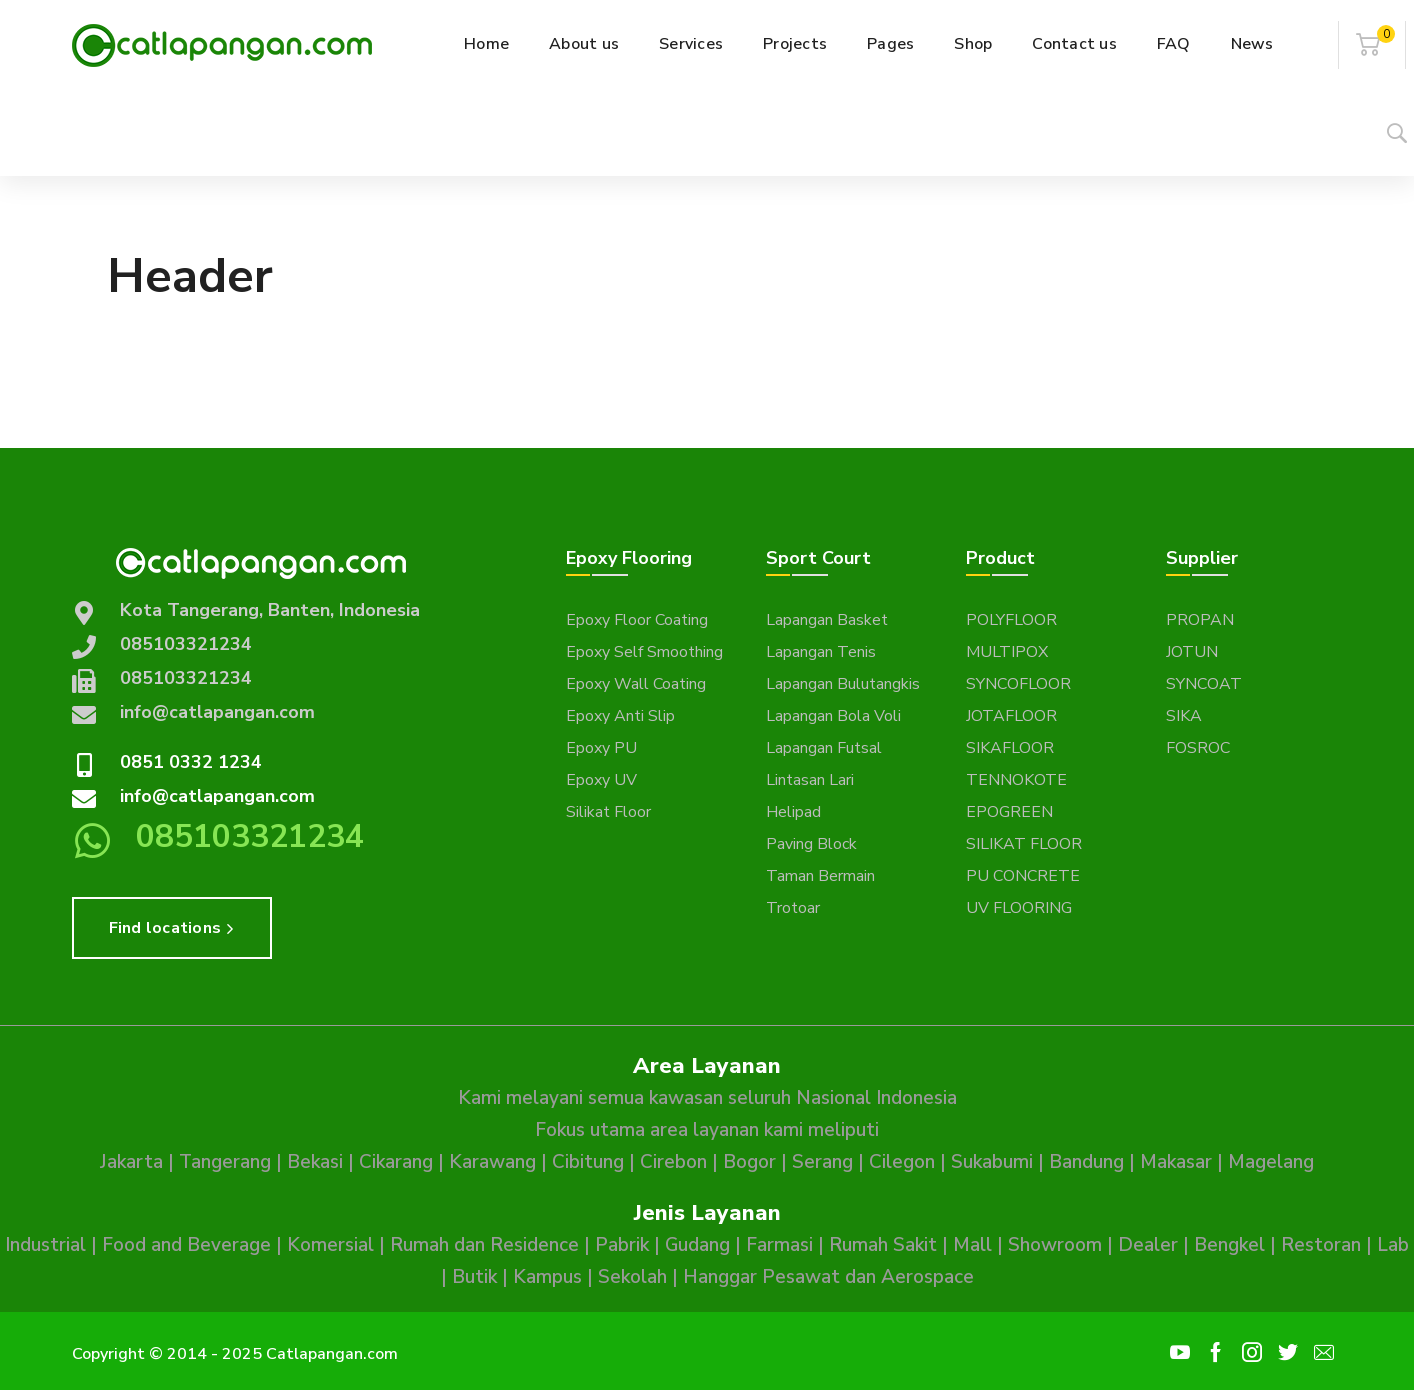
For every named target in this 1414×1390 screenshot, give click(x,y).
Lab (1393, 1245)
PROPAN (1200, 620)
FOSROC (1198, 748)
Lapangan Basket (827, 620)
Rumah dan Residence (484, 1245)
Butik (474, 1277)
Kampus (547, 1277)
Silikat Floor (608, 812)
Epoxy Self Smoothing (644, 652)
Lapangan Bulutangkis (843, 684)
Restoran (1321, 1245)
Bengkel (1229, 1245)
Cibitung (588, 1162)
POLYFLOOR (1011, 620)
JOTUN (1192, 652)
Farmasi (779, 1245)
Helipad (793, 812)
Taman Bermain (820, 876)
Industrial (45, 1245)
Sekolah (632, 1277)
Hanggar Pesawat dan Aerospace (828, 1277)
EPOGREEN (1009, 812)
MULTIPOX (1007, 652)
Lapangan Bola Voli (833, 716)
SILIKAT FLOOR (1024, 844)
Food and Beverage (186, 1245)
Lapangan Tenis (821, 652)
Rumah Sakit (883, 1245)
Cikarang (396, 1162)
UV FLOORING (1019, 908)
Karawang (492, 1162)
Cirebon (673, 1162)
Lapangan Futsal (824, 748)
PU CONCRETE (1023, 876)
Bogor (749, 1162)
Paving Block (811, 844)
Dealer (1148, 1245)
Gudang (697, 1245)
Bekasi (315, 1162)
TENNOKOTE (1016, 780)
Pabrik (622, 1245)
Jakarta (131, 1162)
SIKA (1184, 716)
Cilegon (902, 1162)
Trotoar (793, 908)
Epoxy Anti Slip (620, 716)
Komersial (330, 1245)
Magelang (1271, 1162)
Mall (972, 1245)
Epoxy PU (601, 748)
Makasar (1176, 1162)
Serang (822, 1162)
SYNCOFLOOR (1018, 684)
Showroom (1055, 1245)
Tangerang (225, 1162)
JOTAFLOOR (1011, 716)
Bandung (1086, 1162)
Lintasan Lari (810, 780)
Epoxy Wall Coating (636, 684)
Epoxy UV (601, 780)
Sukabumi (992, 1162)
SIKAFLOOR (1010, 748)
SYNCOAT (1204, 684)
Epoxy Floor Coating (637, 620)
